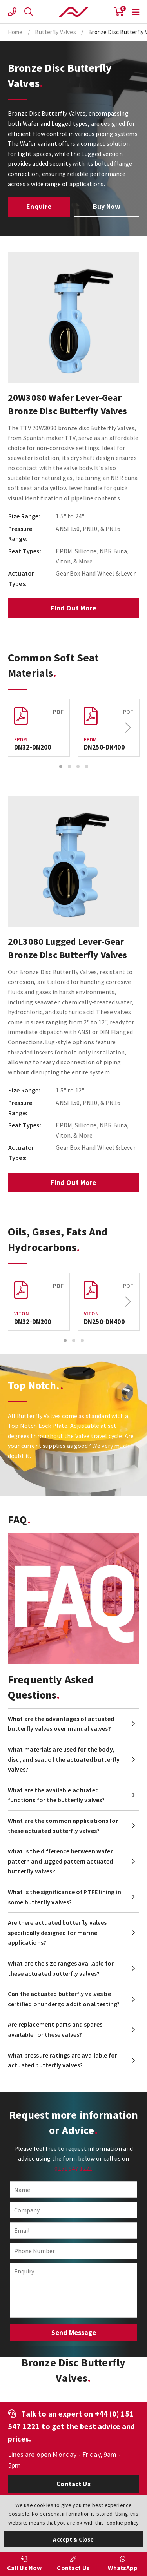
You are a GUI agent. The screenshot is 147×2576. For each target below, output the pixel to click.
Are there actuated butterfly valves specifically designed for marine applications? (57, 1932)
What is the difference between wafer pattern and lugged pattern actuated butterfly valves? (60, 1861)
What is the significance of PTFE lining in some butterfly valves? (64, 1897)
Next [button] (128, 728)
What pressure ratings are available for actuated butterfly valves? (62, 2060)
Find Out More (73, 607)
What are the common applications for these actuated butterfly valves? (63, 1826)
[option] (73, 317)
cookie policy (123, 2522)
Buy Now (106, 206)
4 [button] (86, 766)
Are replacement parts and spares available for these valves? (55, 2029)
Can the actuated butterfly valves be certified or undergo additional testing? (64, 1999)
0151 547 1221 (73, 2168)
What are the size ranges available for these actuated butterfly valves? (61, 1968)
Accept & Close (73, 2539)
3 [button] (78, 766)
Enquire (38, 206)
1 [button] (60, 766)
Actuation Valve (74, 12)
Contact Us (73, 2484)
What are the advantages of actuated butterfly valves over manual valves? (61, 1724)
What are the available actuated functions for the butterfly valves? (56, 1795)
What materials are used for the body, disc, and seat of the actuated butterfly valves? (64, 1759)
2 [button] (69, 766)
